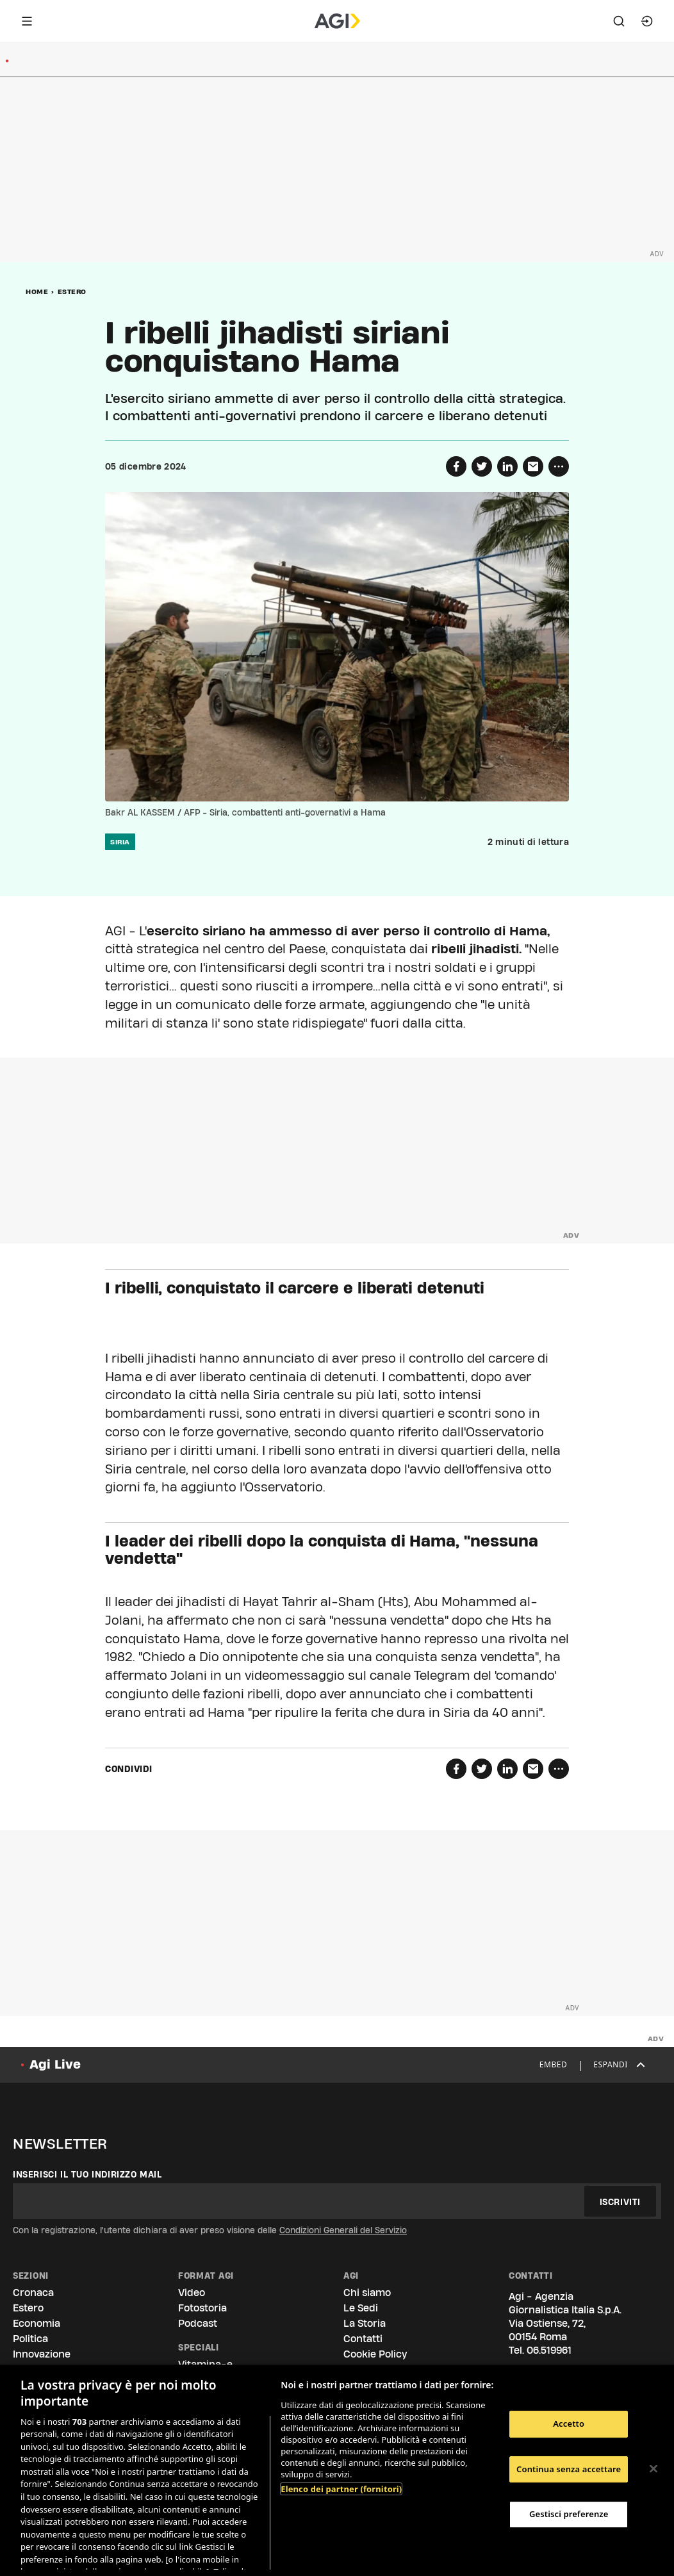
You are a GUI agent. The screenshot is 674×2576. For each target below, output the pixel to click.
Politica (30, 2339)
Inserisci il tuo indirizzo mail (87, 2174)
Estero (72, 291)
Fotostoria (202, 2308)
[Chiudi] (653, 2469)
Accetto (568, 2423)
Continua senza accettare (568, 2469)
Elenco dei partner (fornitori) (341, 2489)
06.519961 (549, 2350)
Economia (36, 2323)
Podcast (197, 2323)
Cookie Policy (375, 2354)
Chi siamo (367, 2292)
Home (37, 291)
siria (120, 841)
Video (191, 2292)
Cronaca (33, 2292)
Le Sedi (360, 2308)
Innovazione (41, 2354)
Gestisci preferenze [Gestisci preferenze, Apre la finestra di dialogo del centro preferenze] (569, 2514)
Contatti (362, 2339)
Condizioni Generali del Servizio (343, 2230)
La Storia (364, 2323)
